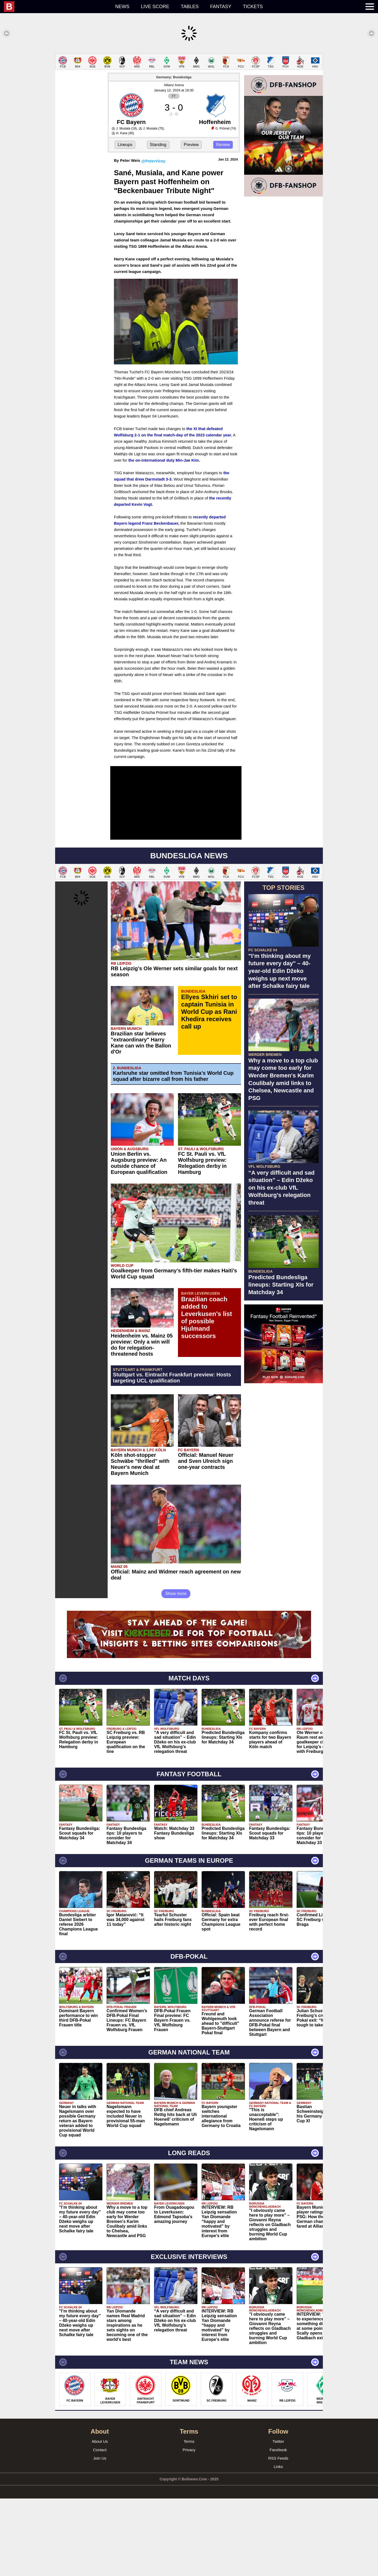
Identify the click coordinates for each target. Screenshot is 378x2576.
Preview (191, 222)
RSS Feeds (278, 2535)
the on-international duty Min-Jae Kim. (163, 537)
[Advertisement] (189, 90)
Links (278, 2544)
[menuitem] (56, 6)
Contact (100, 2527)
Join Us (99, 2535)
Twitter (278, 2519)
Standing (158, 222)
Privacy (188, 2527)
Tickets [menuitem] (253, 6)
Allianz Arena (174, 162)
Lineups (125, 222)
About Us (100, 2519)
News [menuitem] (122, 6)
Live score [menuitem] (155, 6)
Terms (189, 2519)
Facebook (278, 2527)
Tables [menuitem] (190, 6)
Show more (176, 1671)
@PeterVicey (153, 238)
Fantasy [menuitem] (221, 6)
